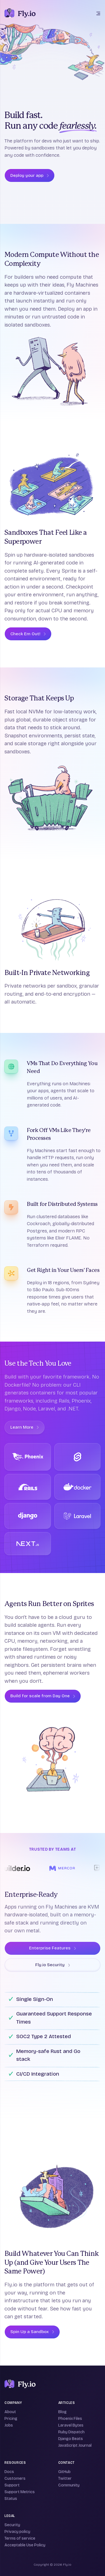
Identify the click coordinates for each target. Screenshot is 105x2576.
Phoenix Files (70, 2418)
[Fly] (20, 2384)
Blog (62, 2411)
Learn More (24, 1427)
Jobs (8, 2425)
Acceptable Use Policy (24, 2545)
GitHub (64, 2471)
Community (69, 2485)
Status (10, 2498)
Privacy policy (17, 2531)
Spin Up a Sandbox (32, 2331)
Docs (9, 2471)
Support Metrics (19, 2492)
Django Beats (70, 2438)
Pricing (10, 2418)
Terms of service (19, 2538)
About (10, 2411)
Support (12, 2485)
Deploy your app (29, 175)
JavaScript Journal (75, 2445)
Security (12, 2525)
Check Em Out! (28, 633)
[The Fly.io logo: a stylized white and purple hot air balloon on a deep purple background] (20, 13)
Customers (14, 2478)
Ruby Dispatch (71, 2432)
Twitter (65, 2478)
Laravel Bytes (70, 2425)
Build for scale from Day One (42, 1695)
